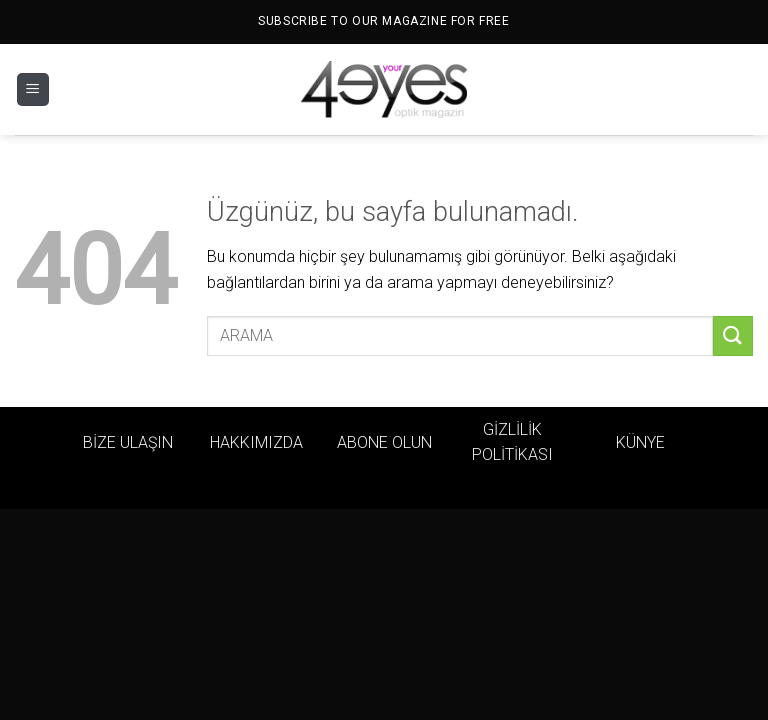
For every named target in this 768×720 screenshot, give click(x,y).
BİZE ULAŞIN (128, 442)
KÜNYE (640, 442)
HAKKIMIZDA (256, 442)
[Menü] (33, 89)
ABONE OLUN (384, 442)
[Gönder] (733, 335)
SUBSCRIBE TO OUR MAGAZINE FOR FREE (383, 21)
